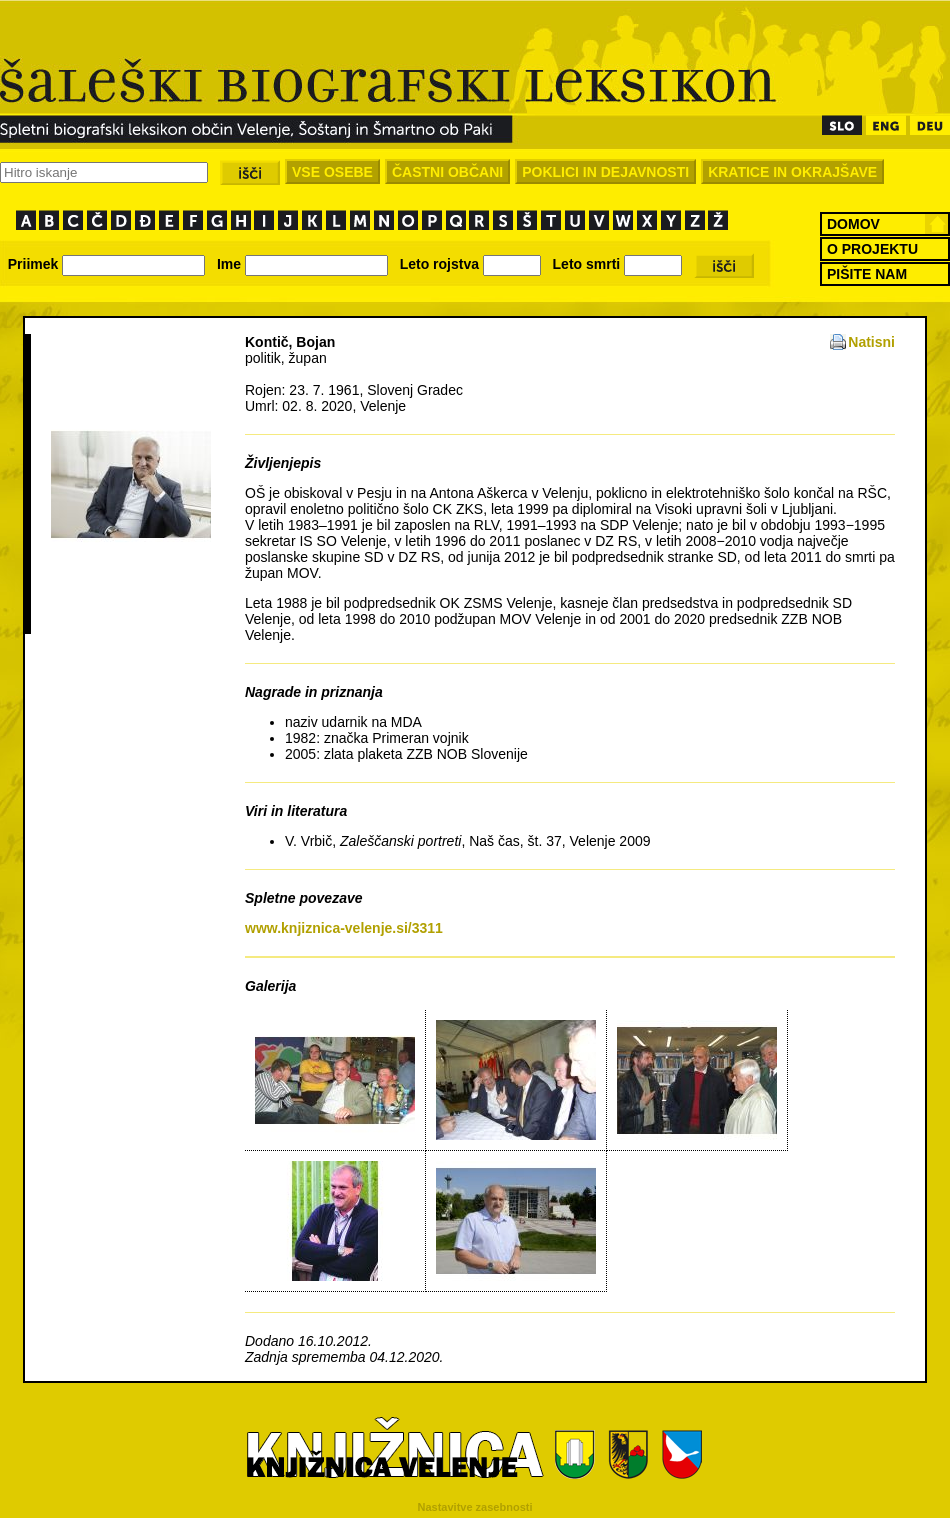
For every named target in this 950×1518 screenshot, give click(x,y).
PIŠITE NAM (867, 274)
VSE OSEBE (332, 172)
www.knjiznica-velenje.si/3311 (344, 928)
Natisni (871, 342)
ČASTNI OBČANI (447, 172)
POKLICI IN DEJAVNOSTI (605, 172)
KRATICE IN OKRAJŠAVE (792, 172)
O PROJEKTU (872, 249)
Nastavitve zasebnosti (475, 1507)
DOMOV (853, 224)
